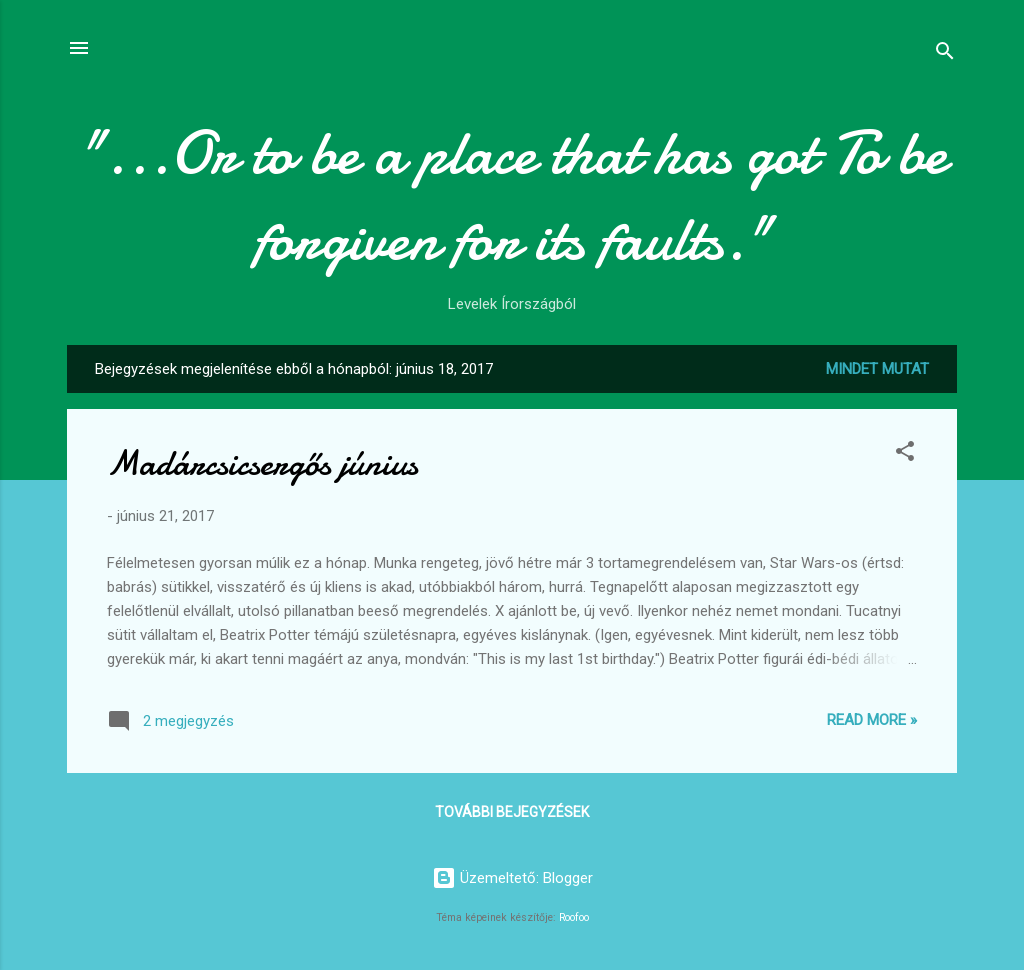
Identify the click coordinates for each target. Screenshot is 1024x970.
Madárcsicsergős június (262, 463)
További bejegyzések (512, 812)
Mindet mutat (877, 369)
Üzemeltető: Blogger (512, 878)
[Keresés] (945, 54)
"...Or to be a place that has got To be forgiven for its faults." (512, 196)
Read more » (872, 720)
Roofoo (574, 917)
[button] (905, 454)
